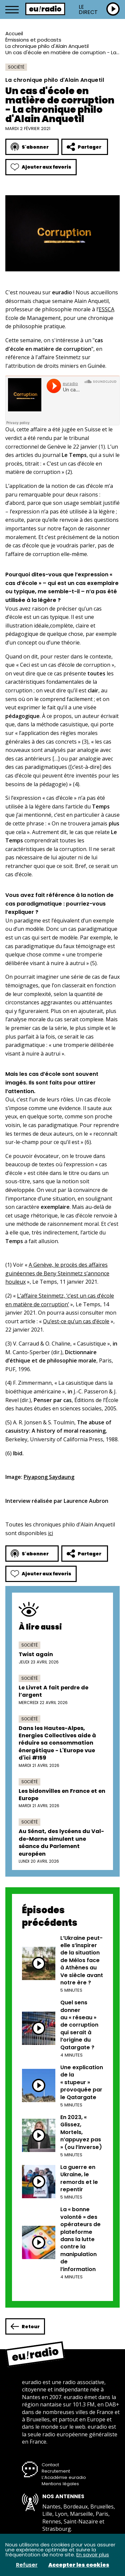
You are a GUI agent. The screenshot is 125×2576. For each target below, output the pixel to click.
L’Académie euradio (64, 2477)
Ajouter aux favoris (41, 167)
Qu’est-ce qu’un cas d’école (76, 1321)
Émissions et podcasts (33, 39)
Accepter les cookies (78, 2565)
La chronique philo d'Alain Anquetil (47, 46)
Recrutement (56, 2471)
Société (16, 67)
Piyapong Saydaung (49, 1477)
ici (50, 1533)
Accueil (14, 33)
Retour (25, 2326)
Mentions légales (60, 2484)
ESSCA (106, 309)
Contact (50, 2465)
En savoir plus (92, 2554)
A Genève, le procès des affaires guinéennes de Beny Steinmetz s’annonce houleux (57, 1273)
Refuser (27, 2565)
